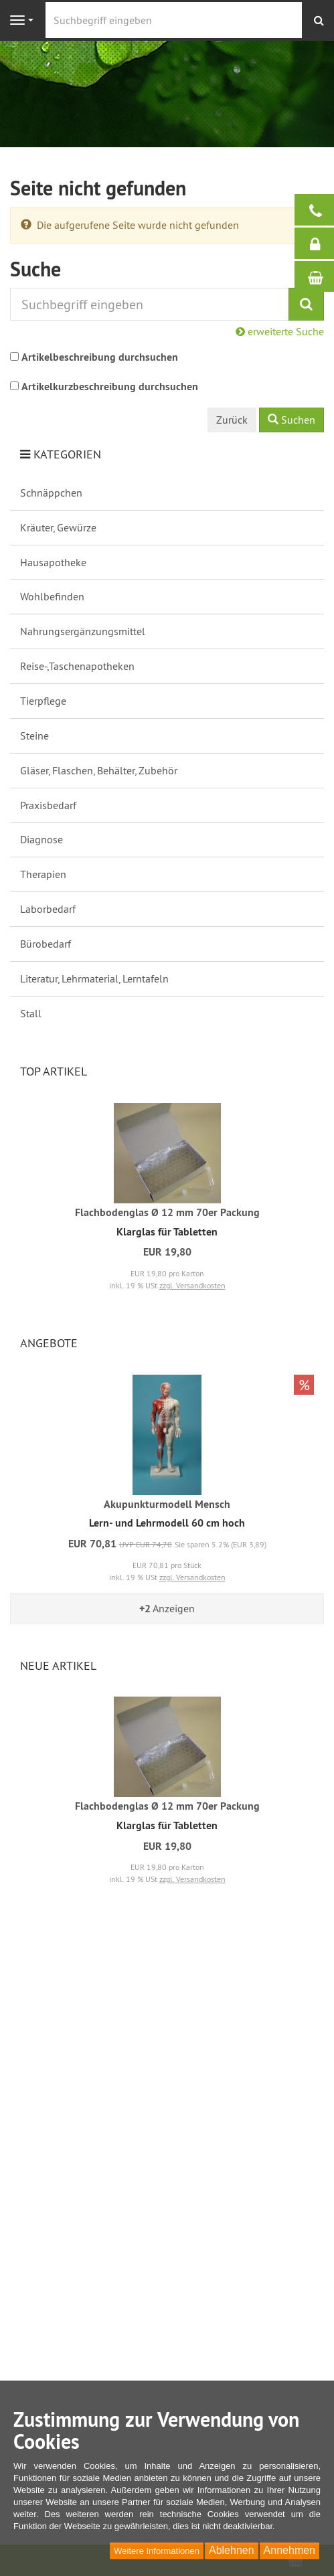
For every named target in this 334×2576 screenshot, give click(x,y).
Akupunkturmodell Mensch (167, 1504)
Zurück (232, 419)
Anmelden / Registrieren (321, 243)
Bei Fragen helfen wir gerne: (321, 210)
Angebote (49, 1343)
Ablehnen (231, 2550)
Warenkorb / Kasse (321, 276)
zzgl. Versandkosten (192, 1285)
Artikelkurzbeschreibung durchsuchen (109, 386)
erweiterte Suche (280, 331)
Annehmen (289, 2550)
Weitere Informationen (156, 2551)
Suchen (291, 419)
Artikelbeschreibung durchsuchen (99, 357)
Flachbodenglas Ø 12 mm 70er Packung (167, 1212)
